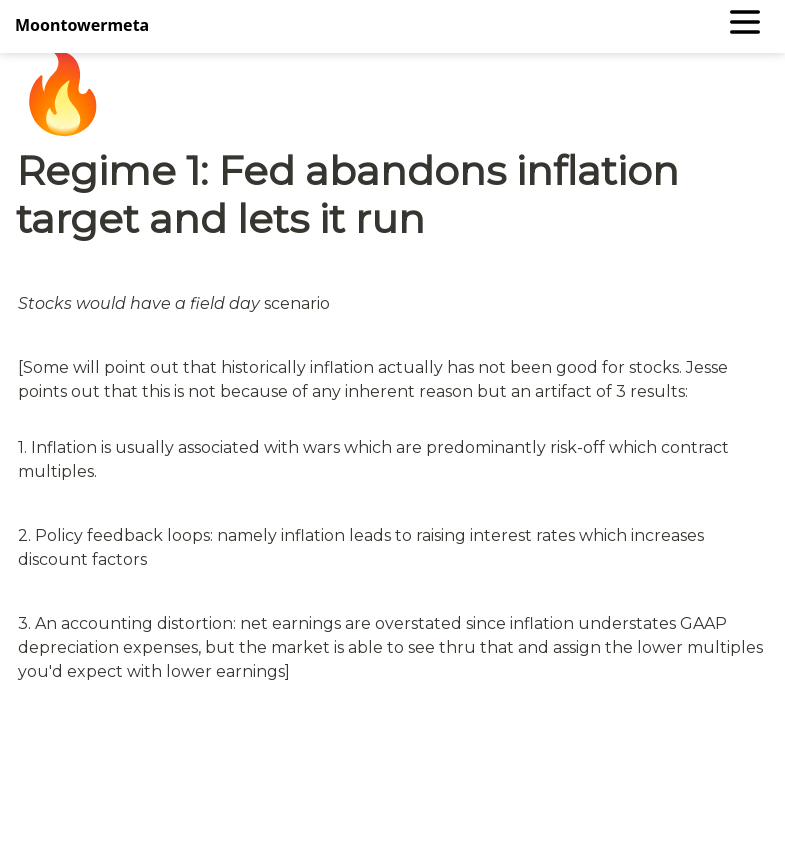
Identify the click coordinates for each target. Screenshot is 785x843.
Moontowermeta (82, 25)
